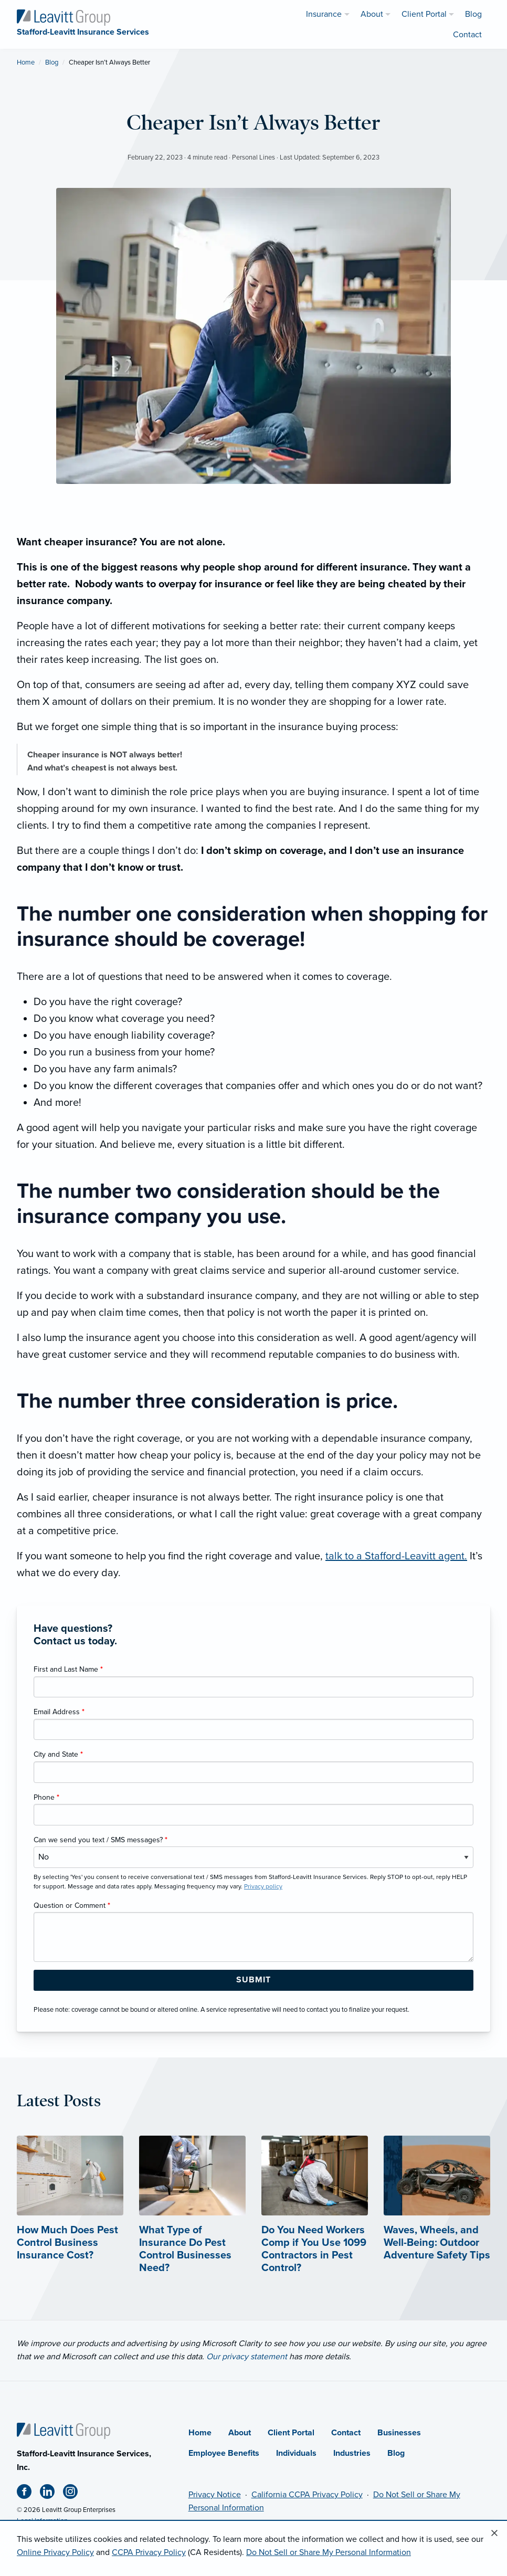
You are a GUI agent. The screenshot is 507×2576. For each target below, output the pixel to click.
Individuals (296, 2453)
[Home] (63, 2430)
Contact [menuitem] (467, 34)
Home (26, 62)
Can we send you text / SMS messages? (100, 1839)
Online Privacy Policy (55, 2552)
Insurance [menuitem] (324, 14)
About (239, 2432)
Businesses (399, 2432)
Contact (346, 2432)
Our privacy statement (246, 2356)
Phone (46, 1797)
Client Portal (291, 2432)
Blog (51, 62)
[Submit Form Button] (253, 1980)
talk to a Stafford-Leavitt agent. (396, 1556)
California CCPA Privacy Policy (307, 2494)
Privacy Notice (214, 2494)
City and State (58, 1754)
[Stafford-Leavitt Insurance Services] (63, 17)
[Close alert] (494, 2533)
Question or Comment (72, 1905)
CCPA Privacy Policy (149, 2552)
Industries (352, 2453)
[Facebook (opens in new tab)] (28, 2494)
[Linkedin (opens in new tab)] (51, 2494)
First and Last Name (68, 1669)
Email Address (59, 1711)
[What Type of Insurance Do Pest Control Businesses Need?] (192, 2223)
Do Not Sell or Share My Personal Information (328, 2552)
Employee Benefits (223, 2453)
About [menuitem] (372, 14)
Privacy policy (263, 1886)
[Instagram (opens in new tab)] (74, 2494)
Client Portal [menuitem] (424, 14)
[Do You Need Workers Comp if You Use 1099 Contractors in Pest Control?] (314, 2223)
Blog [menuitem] (473, 14)
